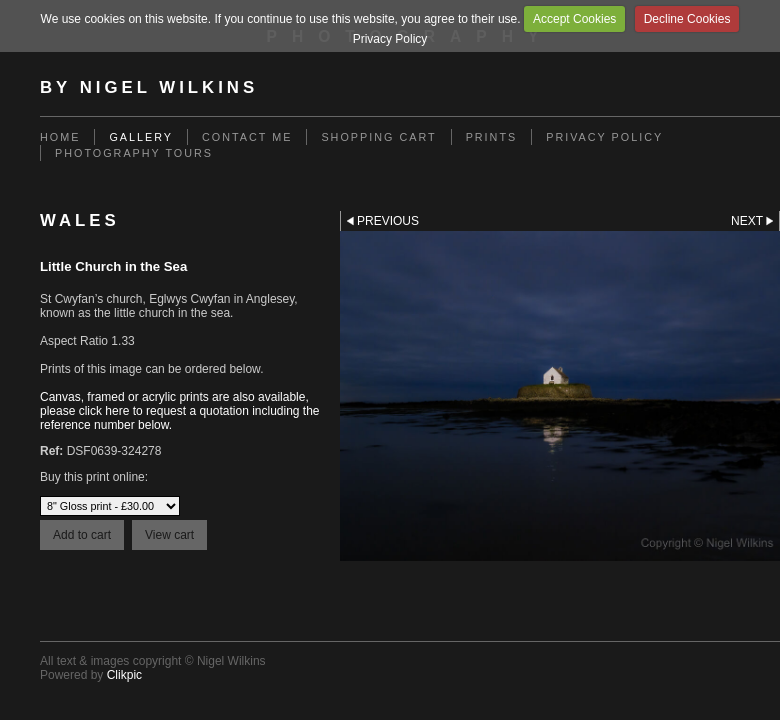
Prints (492, 137)
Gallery (141, 137)
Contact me (247, 137)
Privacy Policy (390, 39)
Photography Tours (134, 153)
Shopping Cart (378, 137)
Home (60, 137)
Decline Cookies (687, 19)
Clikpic (124, 675)
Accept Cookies (574, 19)
